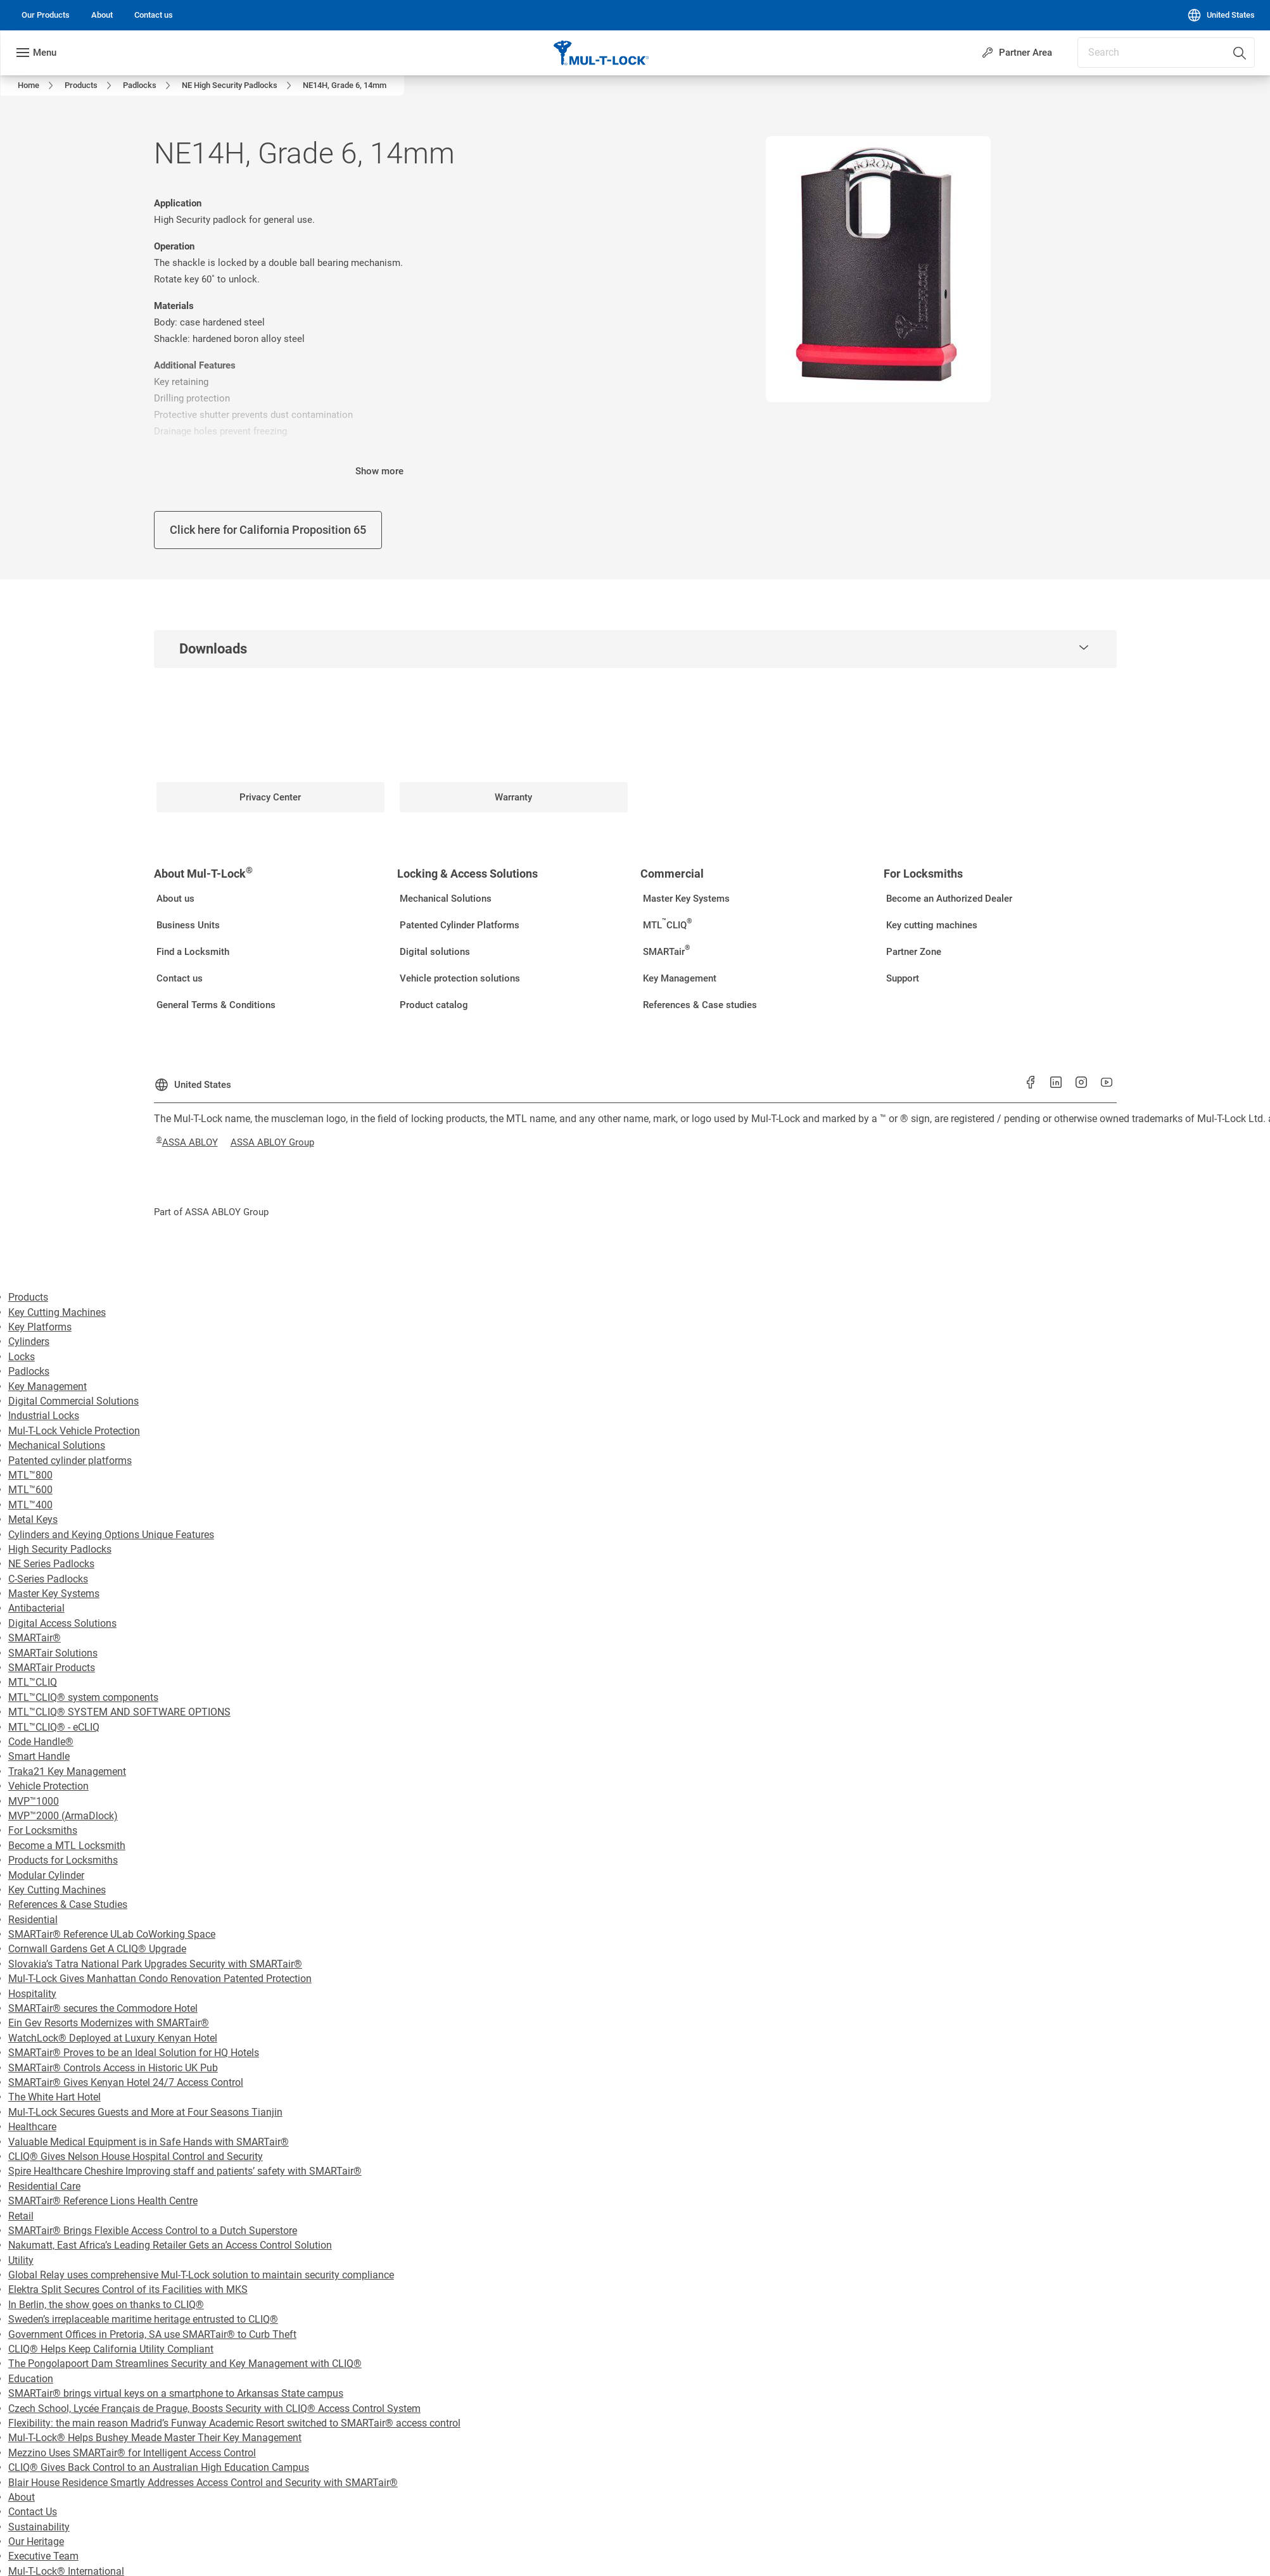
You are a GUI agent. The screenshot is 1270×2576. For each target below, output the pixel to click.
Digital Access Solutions (62, 1623)
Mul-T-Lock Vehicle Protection (74, 1431)
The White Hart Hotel (54, 2097)
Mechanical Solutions (56, 1445)
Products (28, 1297)
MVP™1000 (33, 1801)
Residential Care (44, 2186)
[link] (46, 15)
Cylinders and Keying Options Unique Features (111, 1535)
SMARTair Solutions (53, 1653)
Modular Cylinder (46, 1875)
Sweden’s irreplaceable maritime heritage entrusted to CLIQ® (143, 2319)
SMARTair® (34, 1638)
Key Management (47, 1386)
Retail (21, 2216)
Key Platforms (40, 1327)
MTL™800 (30, 1475)
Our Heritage (36, 2541)
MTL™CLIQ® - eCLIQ (53, 1727)
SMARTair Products (51, 1668)
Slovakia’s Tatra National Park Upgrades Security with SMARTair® (155, 1964)
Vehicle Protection (48, 1786)
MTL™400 (30, 1505)
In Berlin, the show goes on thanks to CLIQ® (106, 2305)
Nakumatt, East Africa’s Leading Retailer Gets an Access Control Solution (170, 2245)
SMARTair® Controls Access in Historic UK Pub (113, 2068)
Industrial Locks (43, 1416)
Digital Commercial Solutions (73, 1401)
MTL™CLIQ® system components (83, 1697)
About (21, 2497)
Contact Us (32, 2512)
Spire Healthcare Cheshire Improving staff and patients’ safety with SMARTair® (185, 2171)
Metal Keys (33, 1519)
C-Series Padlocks (48, 1579)
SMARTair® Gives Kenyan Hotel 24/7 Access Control (125, 2082)
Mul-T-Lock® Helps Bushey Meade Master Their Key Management (155, 2438)
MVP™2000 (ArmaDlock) (63, 1816)
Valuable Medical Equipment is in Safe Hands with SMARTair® (148, 2142)
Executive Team (43, 2556)
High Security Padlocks (59, 1549)
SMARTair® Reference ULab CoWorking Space (111, 1934)
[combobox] (1166, 52)
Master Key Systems (53, 1594)
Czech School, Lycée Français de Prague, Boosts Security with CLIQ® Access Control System (214, 2408)
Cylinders (28, 1341)
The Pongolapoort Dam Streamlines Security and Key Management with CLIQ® (185, 2364)
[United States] (1220, 15)
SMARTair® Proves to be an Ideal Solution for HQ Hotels (133, 2053)
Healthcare (32, 2127)
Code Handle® (40, 1742)
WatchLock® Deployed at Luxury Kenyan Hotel (112, 2038)
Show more (379, 471)
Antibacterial (36, 1608)
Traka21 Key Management (67, 1771)
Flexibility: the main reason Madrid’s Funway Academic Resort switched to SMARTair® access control (234, 2423)
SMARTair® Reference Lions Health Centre (103, 2201)
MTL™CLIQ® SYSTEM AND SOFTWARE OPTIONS (119, 1712)
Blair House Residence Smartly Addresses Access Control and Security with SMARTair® (203, 2483)
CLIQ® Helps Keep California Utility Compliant (110, 2349)
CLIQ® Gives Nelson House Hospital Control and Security (135, 2156)
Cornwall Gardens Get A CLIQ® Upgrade (97, 1949)
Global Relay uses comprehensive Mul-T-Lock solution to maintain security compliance (201, 2275)
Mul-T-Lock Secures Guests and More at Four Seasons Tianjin (145, 2112)
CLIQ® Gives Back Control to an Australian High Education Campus (158, 2467)
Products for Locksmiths (63, 1860)
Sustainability (39, 2527)
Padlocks (28, 1371)
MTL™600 (30, 1490)
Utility (21, 2260)
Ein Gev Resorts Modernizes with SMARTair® (108, 2023)
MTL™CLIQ (32, 1682)
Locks (21, 1357)
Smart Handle (39, 1756)
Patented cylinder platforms (70, 1461)
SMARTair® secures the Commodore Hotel (103, 2008)
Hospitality (32, 1994)
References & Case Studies (67, 1904)
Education (30, 2379)
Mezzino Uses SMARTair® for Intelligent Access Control (132, 2453)
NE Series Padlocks (51, 1564)
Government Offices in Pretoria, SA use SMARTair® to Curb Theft (152, 2334)
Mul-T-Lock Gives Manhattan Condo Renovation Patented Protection (160, 1979)
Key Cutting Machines (57, 1312)
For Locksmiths (42, 1830)
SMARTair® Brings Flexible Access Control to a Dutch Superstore (152, 2231)
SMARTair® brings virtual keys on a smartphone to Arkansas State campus (175, 2393)
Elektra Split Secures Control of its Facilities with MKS (128, 2289)
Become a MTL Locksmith (66, 1846)
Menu (44, 52)
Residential (33, 1920)
